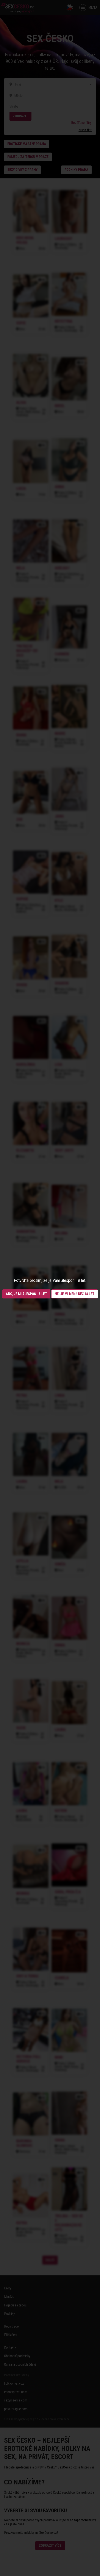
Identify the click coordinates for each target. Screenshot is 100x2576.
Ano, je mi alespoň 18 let (26, 1294)
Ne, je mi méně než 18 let (74, 1294)
